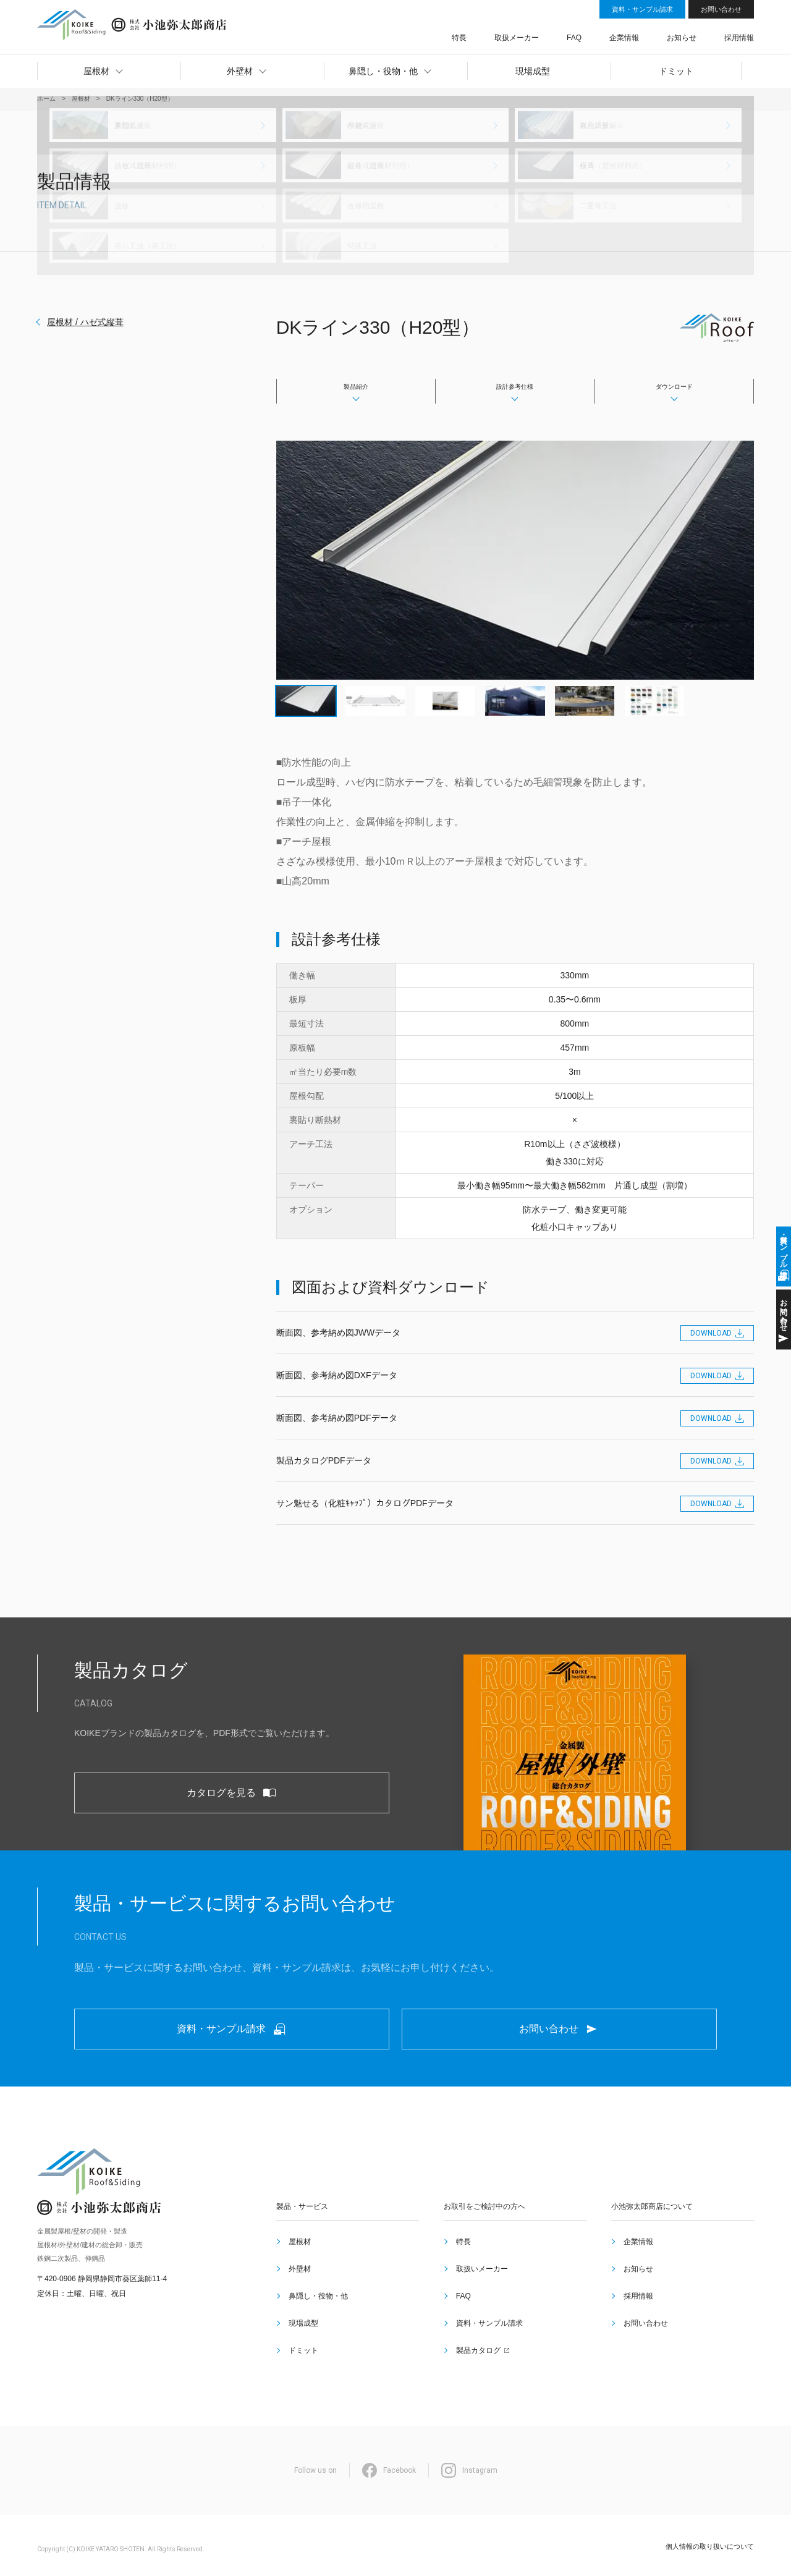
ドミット (301, 2348)
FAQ (619, 33)
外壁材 (297, 2304)
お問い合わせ (721, 9)
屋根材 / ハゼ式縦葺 (85, 322)
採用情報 (740, 33)
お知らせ (697, 33)
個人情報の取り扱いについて (710, 2538)
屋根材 (297, 2289)
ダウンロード (674, 387)
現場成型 (301, 2333)
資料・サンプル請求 (642, 9)
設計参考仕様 (515, 387)
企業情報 (655, 33)
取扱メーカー (576, 33)
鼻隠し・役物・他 (315, 2319)
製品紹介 (356, 387)
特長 (534, 33)
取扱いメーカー (479, 2304)
